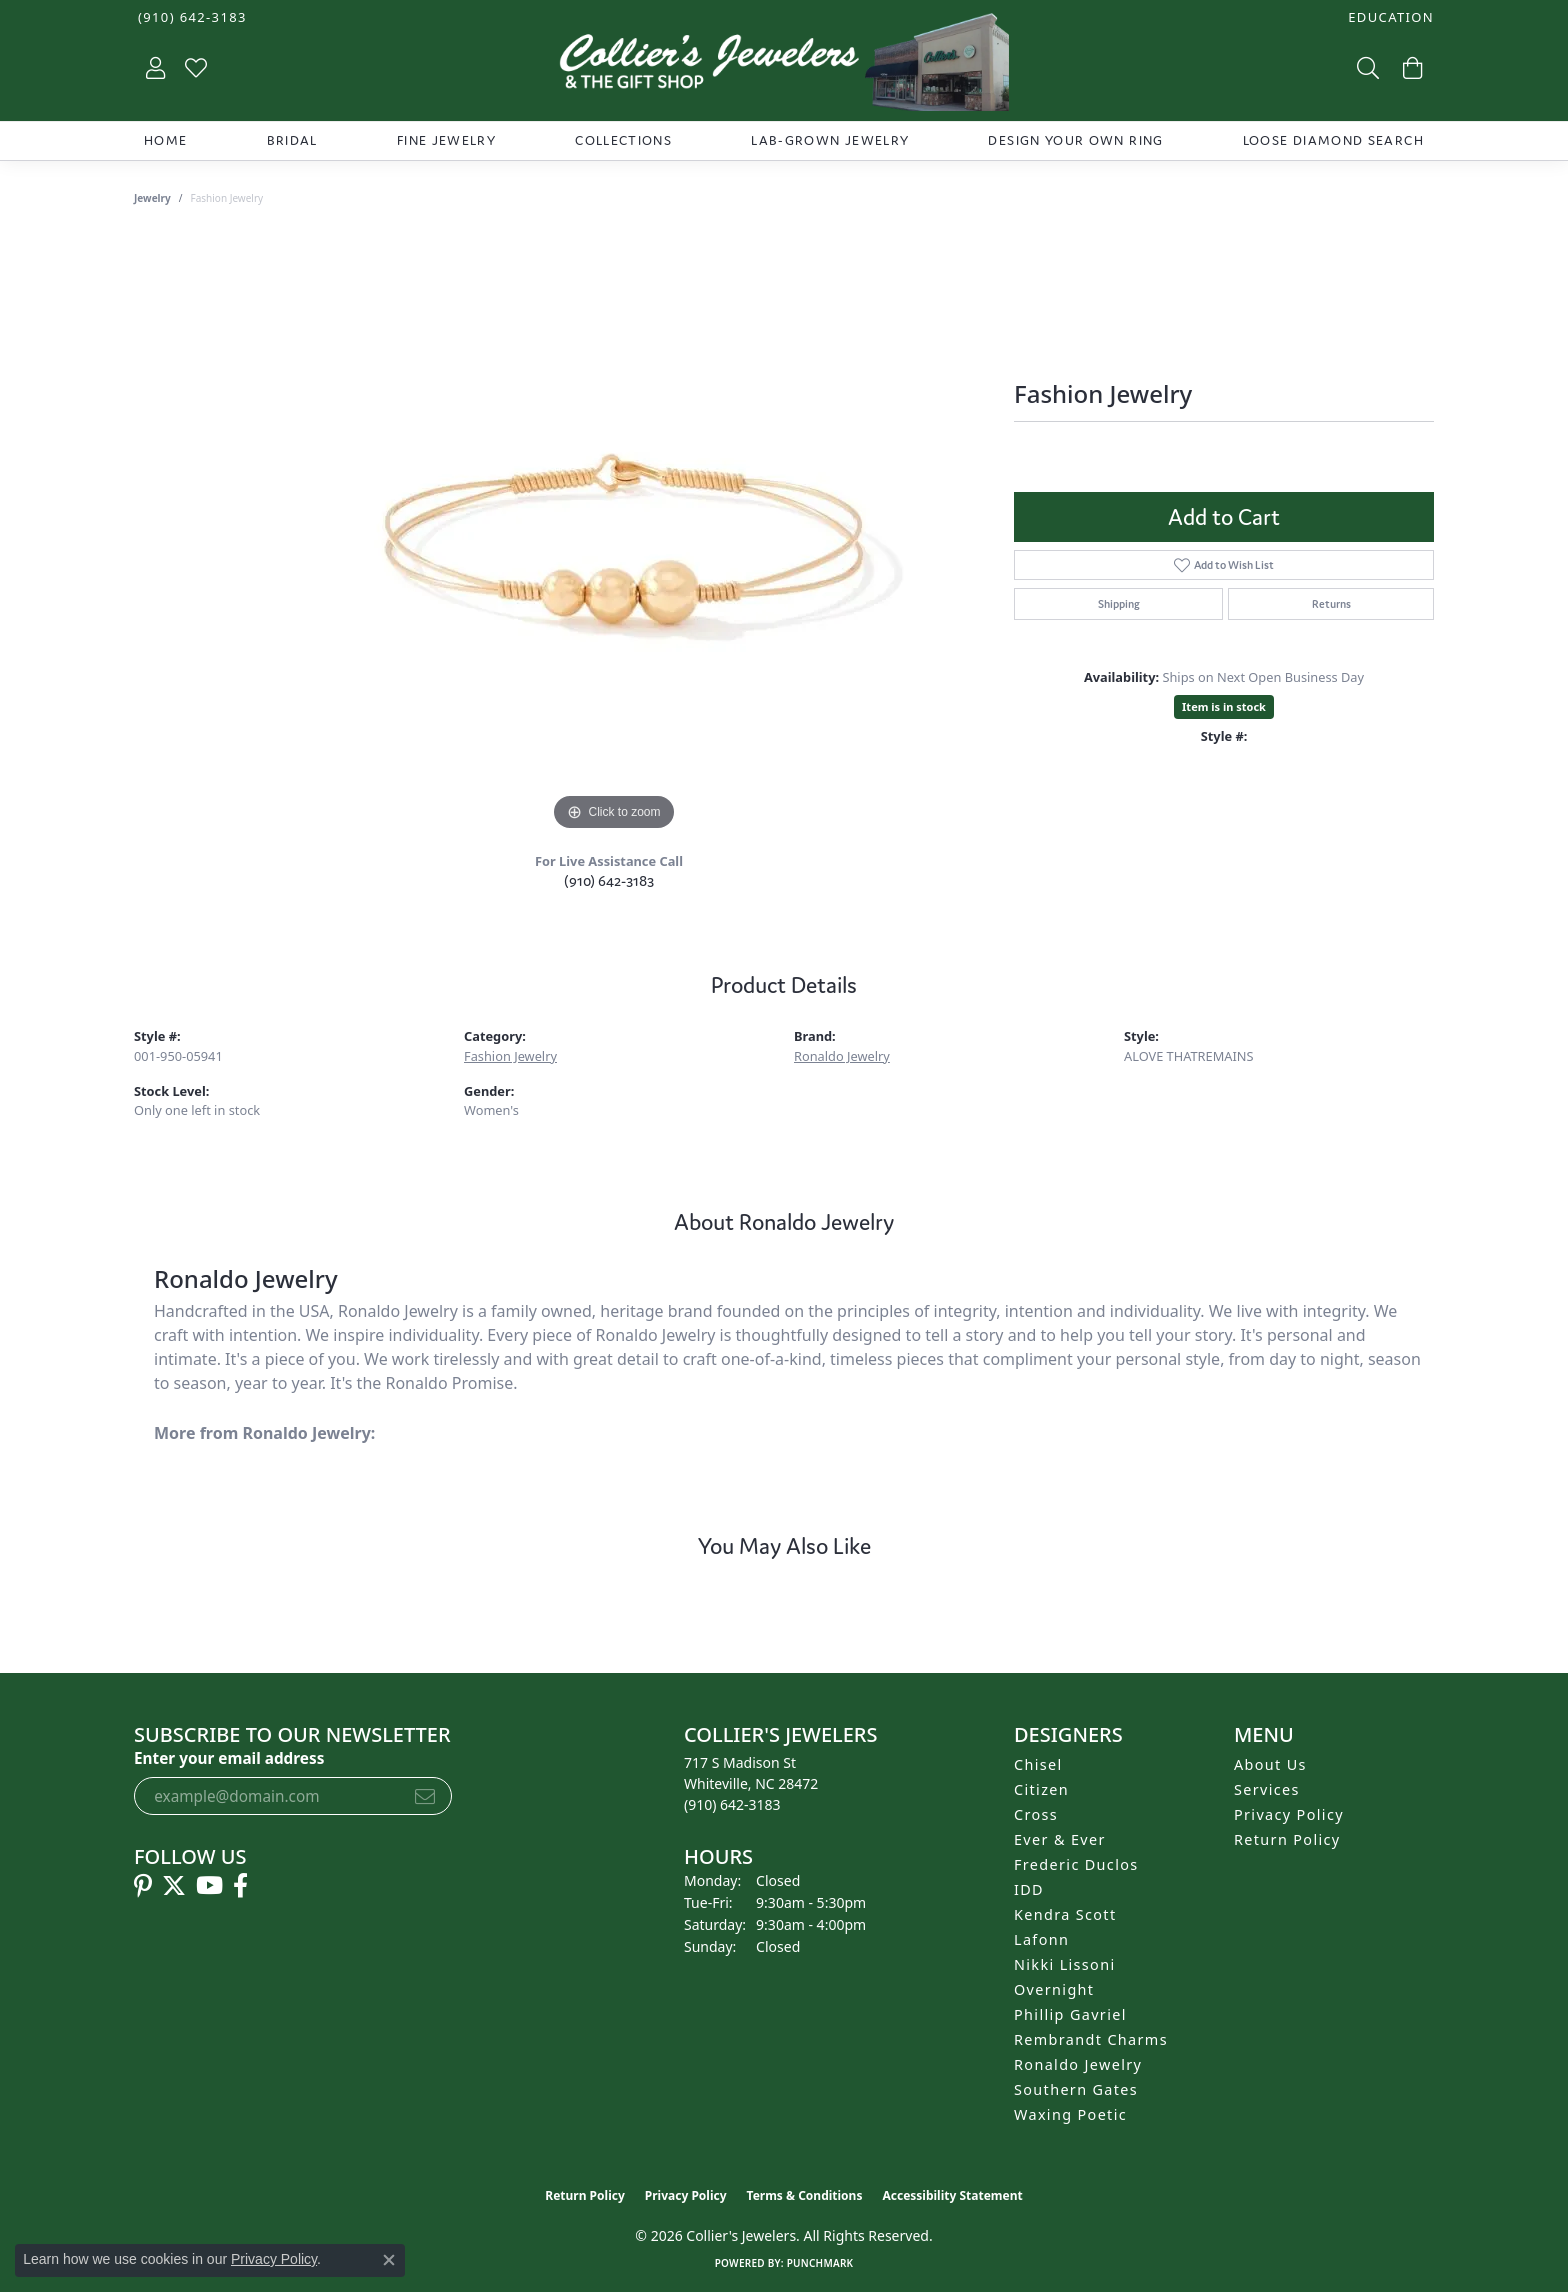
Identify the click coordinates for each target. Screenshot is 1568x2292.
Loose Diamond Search (1333, 140)
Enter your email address (229, 1758)
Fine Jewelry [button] (446, 140)
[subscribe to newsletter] (425, 1796)
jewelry (152, 198)
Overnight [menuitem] (1054, 1989)
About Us (1270, 1764)
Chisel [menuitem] (1038, 1764)
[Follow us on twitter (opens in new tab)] (174, 1886)
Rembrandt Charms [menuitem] (1091, 2039)
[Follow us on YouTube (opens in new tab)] (209, 1886)
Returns (1331, 604)
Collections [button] (623, 140)
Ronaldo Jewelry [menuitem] (1078, 2064)
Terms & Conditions (805, 2195)
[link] (190, 17)
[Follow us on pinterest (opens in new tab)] (143, 1886)
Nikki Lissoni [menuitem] (1065, 1964)
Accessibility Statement (952, 2195)
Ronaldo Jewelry (842, 1056)
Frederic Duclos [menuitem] (1076, 1864)
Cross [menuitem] (1036, 1814)
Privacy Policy (1289, 1814)
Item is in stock (1224, 706)
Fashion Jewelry (510, 1056)
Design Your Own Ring (1075, 140)
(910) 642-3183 (609, 880)
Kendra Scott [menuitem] (1065, 1914)
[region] (614, 536)
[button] (1389, 17)
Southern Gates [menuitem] (1076, 2089)
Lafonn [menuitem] (1041, 1939)
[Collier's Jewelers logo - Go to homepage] (784, 67)
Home (165, 140)
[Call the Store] (732, 1804)
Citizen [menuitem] (1041, 1789)
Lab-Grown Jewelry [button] (830, 140)
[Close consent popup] (389, 2260)
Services (1267, 1789)
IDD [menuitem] (1029, 1889)
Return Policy (1287, 1839)
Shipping (1119, 604)
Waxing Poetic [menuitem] (1070, 2114)
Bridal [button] (292, 140)
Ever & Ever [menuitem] (1060, 1839)
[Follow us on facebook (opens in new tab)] (240, 1886)
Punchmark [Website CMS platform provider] (820, 2263)
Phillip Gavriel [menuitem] (1070, 2014)
